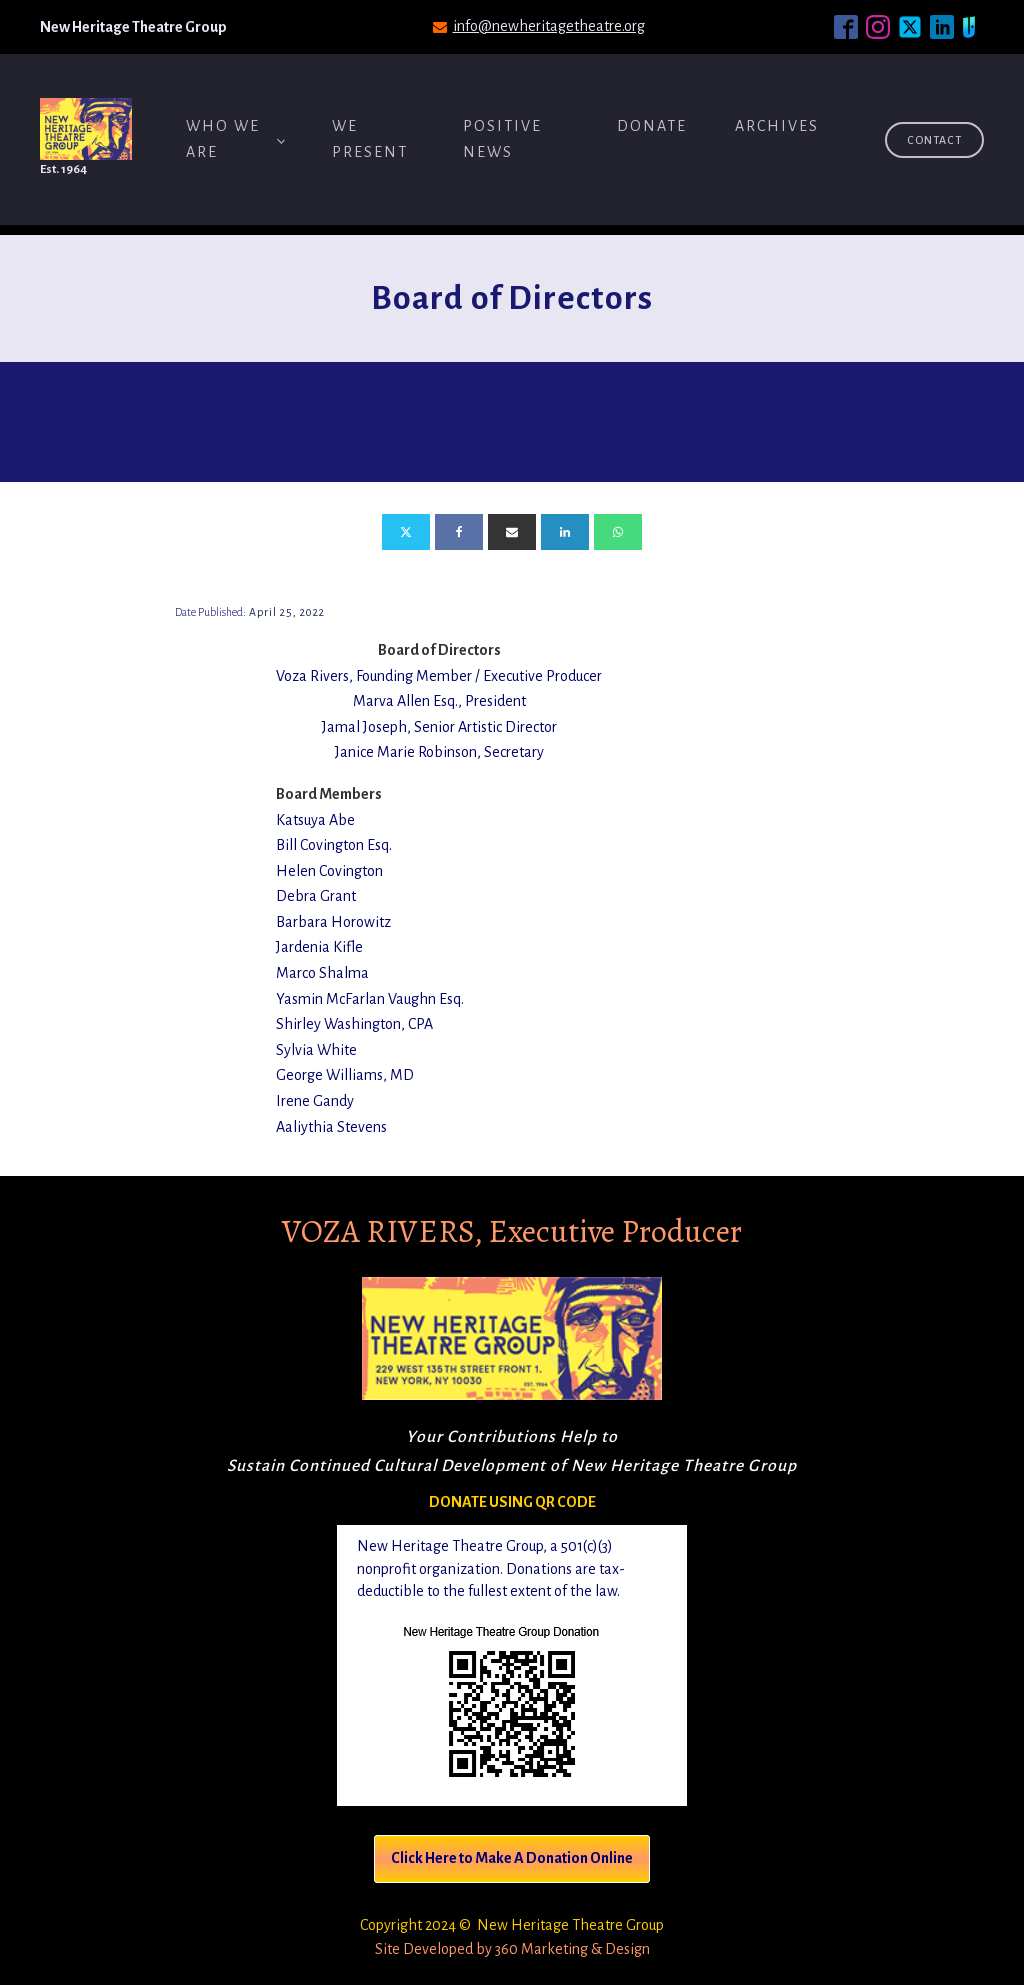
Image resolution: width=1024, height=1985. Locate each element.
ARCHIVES (777, 126)
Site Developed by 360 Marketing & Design (512, 1949)
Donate (652, 126)
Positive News (502, 139)
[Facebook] (459, 532)
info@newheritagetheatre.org (549, 26)
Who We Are (223, 139)
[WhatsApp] (618, 532)
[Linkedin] (565, 532)
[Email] (512, 532)
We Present (370, 139)
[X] (406, 532)
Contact (934, 140)
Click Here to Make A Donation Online (512, 1858)
